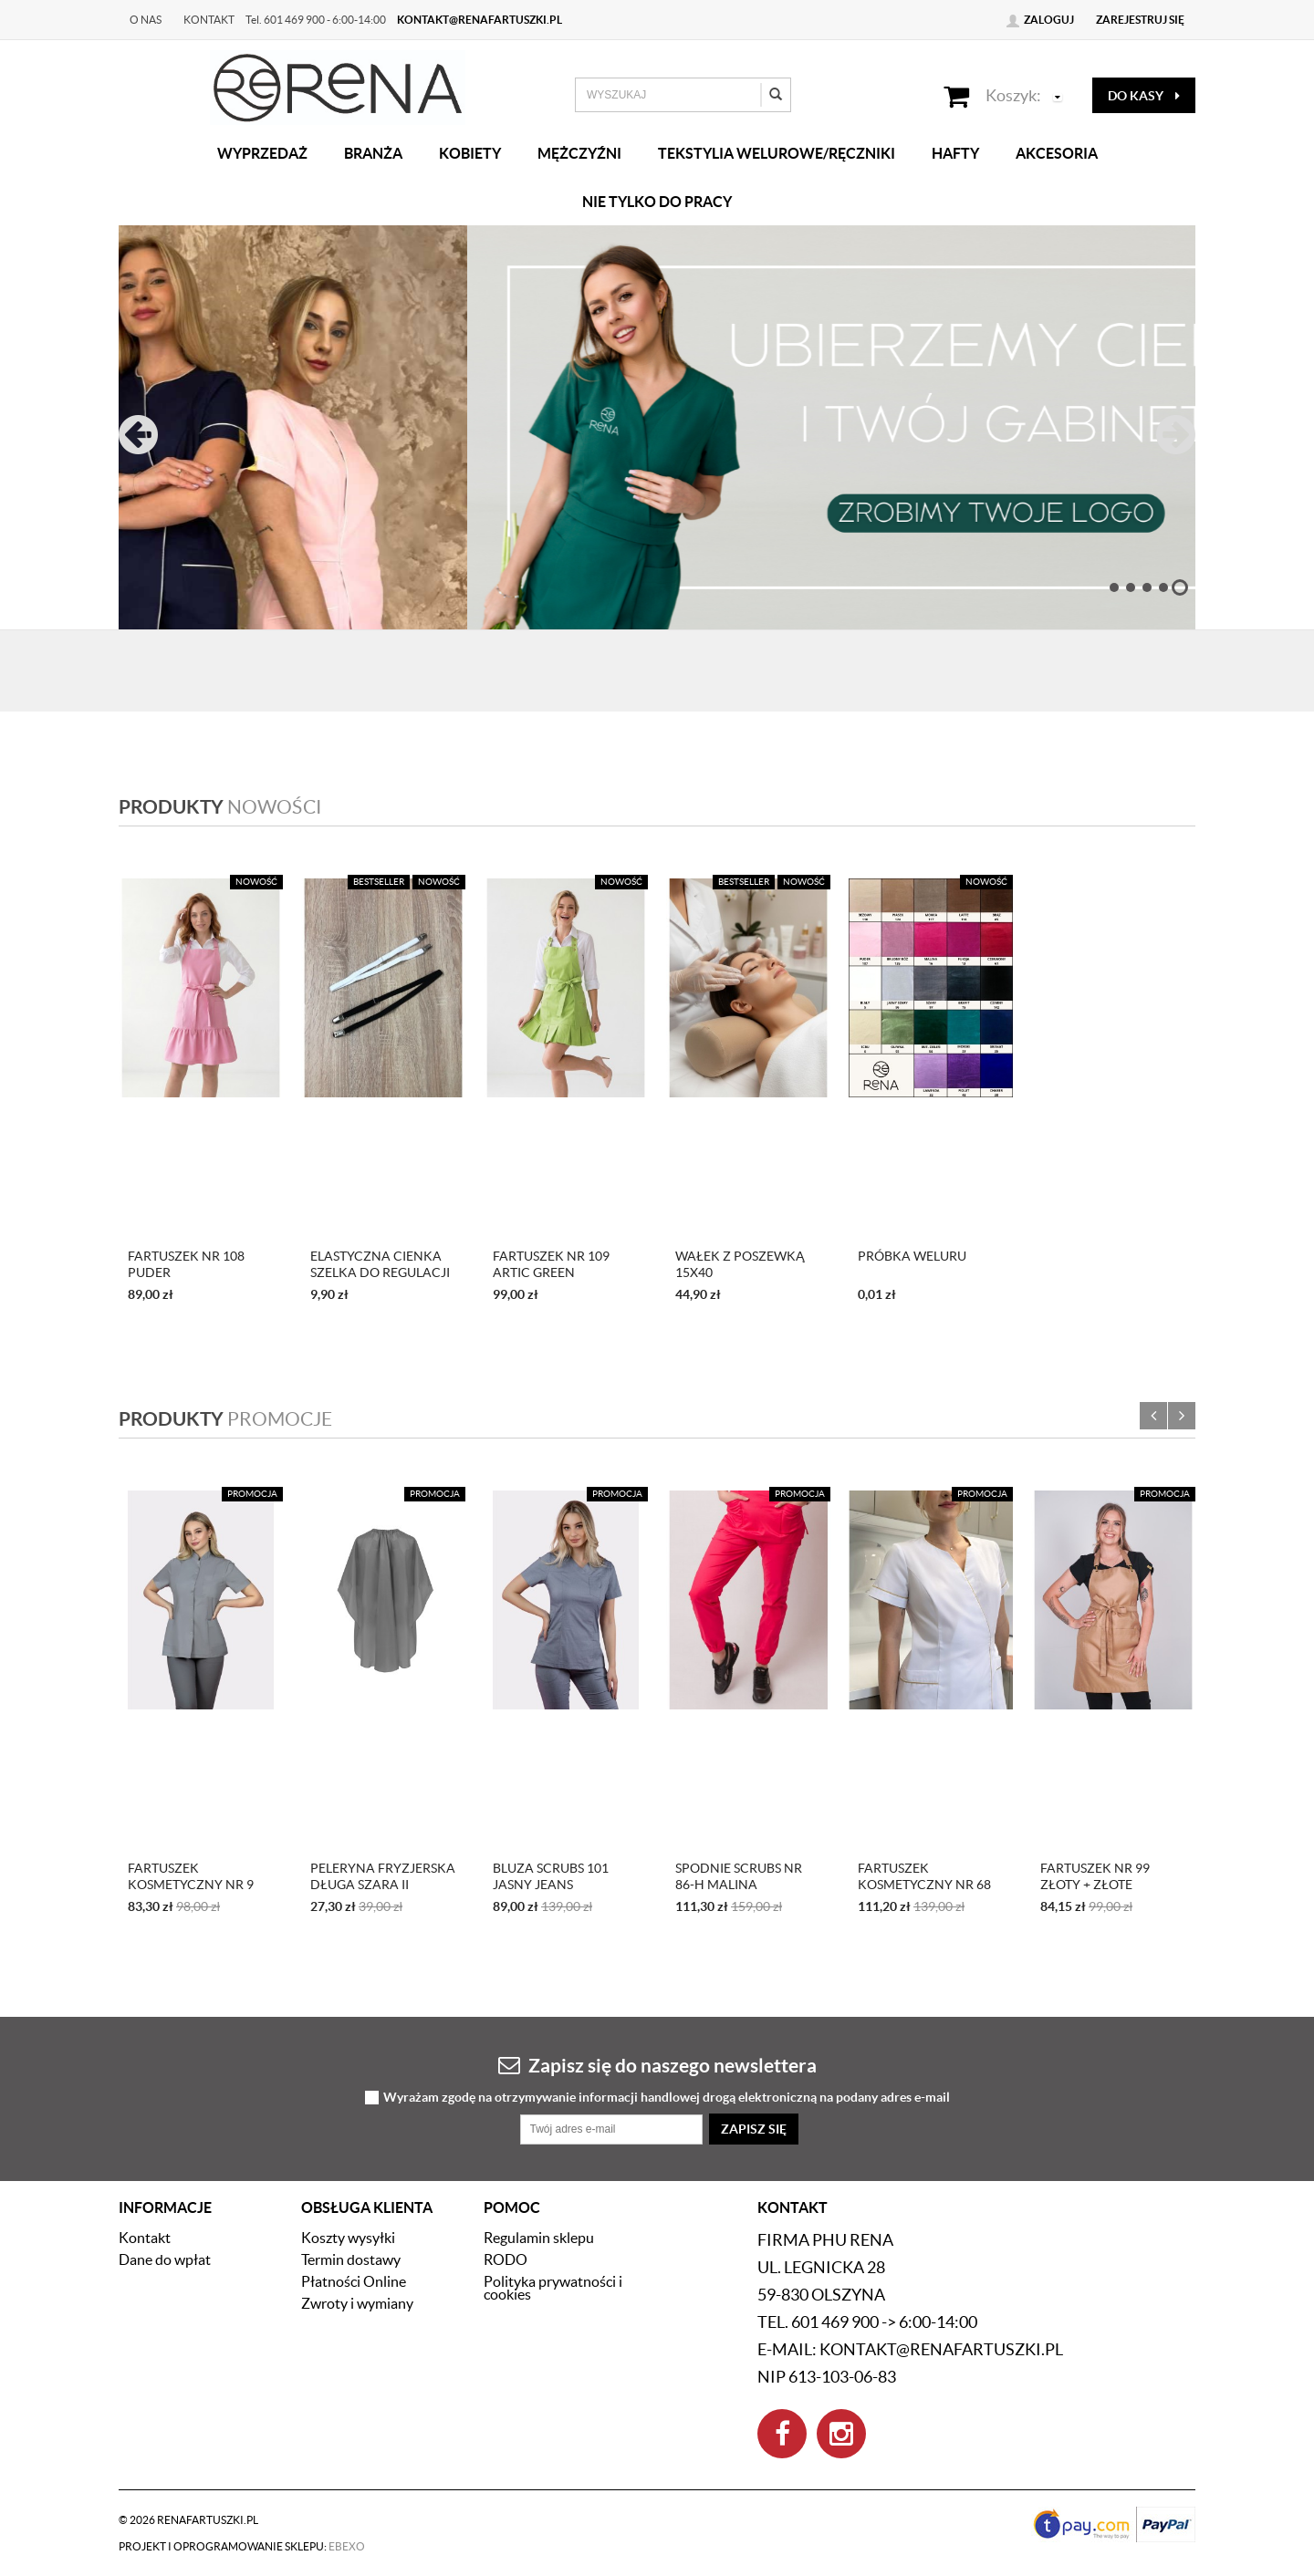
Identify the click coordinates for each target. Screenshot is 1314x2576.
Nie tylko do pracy (657, 201)
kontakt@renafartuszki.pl (479, 20)
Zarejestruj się (1140, 20)
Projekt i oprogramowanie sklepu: (242, 2546)
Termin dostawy (351, 2259)
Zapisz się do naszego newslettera (657, 2064)
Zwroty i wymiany (357, 2303)
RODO (505, 2259)
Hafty (955, 153)
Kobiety (470, 153)
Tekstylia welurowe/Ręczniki (776, 153)
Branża (373, 153)
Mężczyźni (579, 153)
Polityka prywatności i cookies (553, 2287)
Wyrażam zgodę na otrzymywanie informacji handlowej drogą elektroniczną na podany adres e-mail (666, 2097)
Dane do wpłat (165, 2259)
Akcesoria (1057, 153)
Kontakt (209, 20)
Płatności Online (353, 2281)
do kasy (1144, 95)
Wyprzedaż (262, 153)
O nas (146, 20)
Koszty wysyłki (348, 2237)
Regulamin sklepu (539, 2237)
